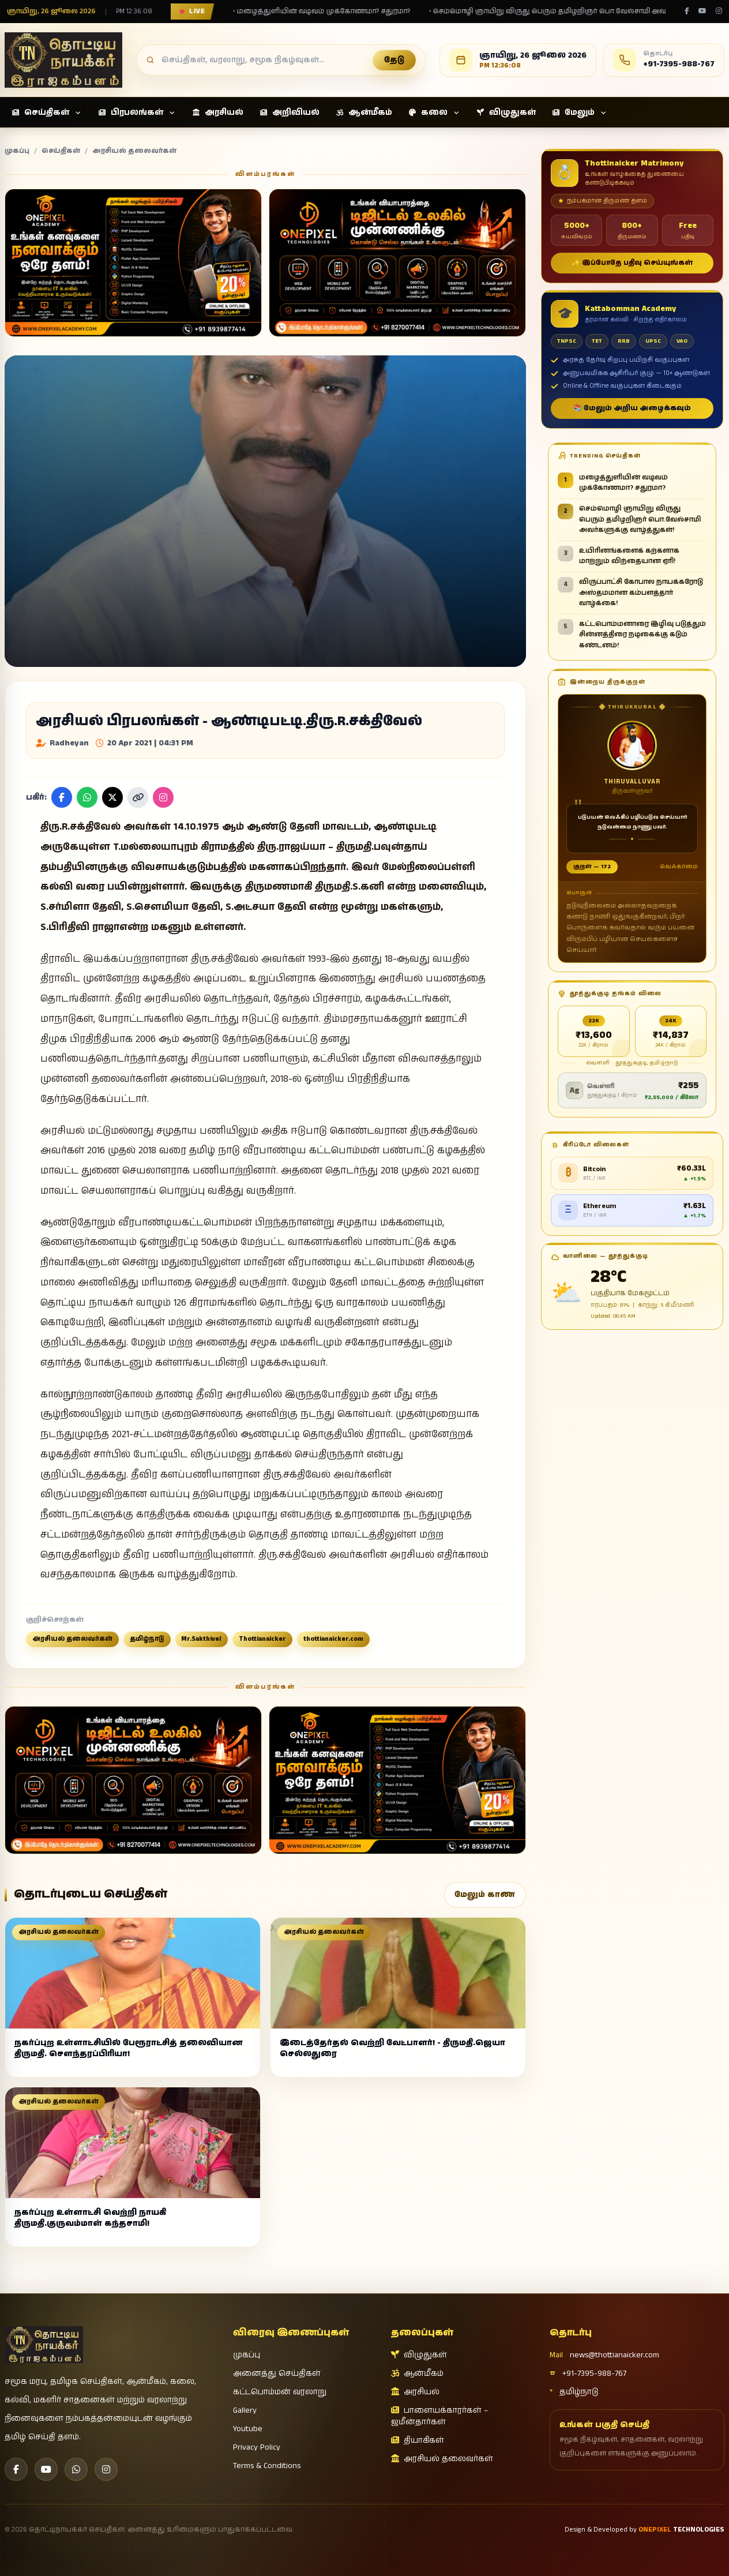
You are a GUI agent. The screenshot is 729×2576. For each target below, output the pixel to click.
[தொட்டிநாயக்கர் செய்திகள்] (63, 60)
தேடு (394, 60)
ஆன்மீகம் (417, 2373)
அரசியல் (415, 2392)
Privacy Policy (256, 2447)
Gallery (245, 2410)
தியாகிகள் (417, 2440)
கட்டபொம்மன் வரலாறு (279, 2392)
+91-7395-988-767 (588, 2373)
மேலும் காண (484, 1894)
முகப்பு (17, 151)
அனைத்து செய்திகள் (277, 2373)
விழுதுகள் (419, 2355)
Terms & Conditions (266, 2466)
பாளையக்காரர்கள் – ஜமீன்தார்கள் (439, 2416)
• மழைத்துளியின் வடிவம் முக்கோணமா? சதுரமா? (312, 11)
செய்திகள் (61, 151)
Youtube (247, 2429)
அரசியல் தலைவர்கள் (134, 151)
